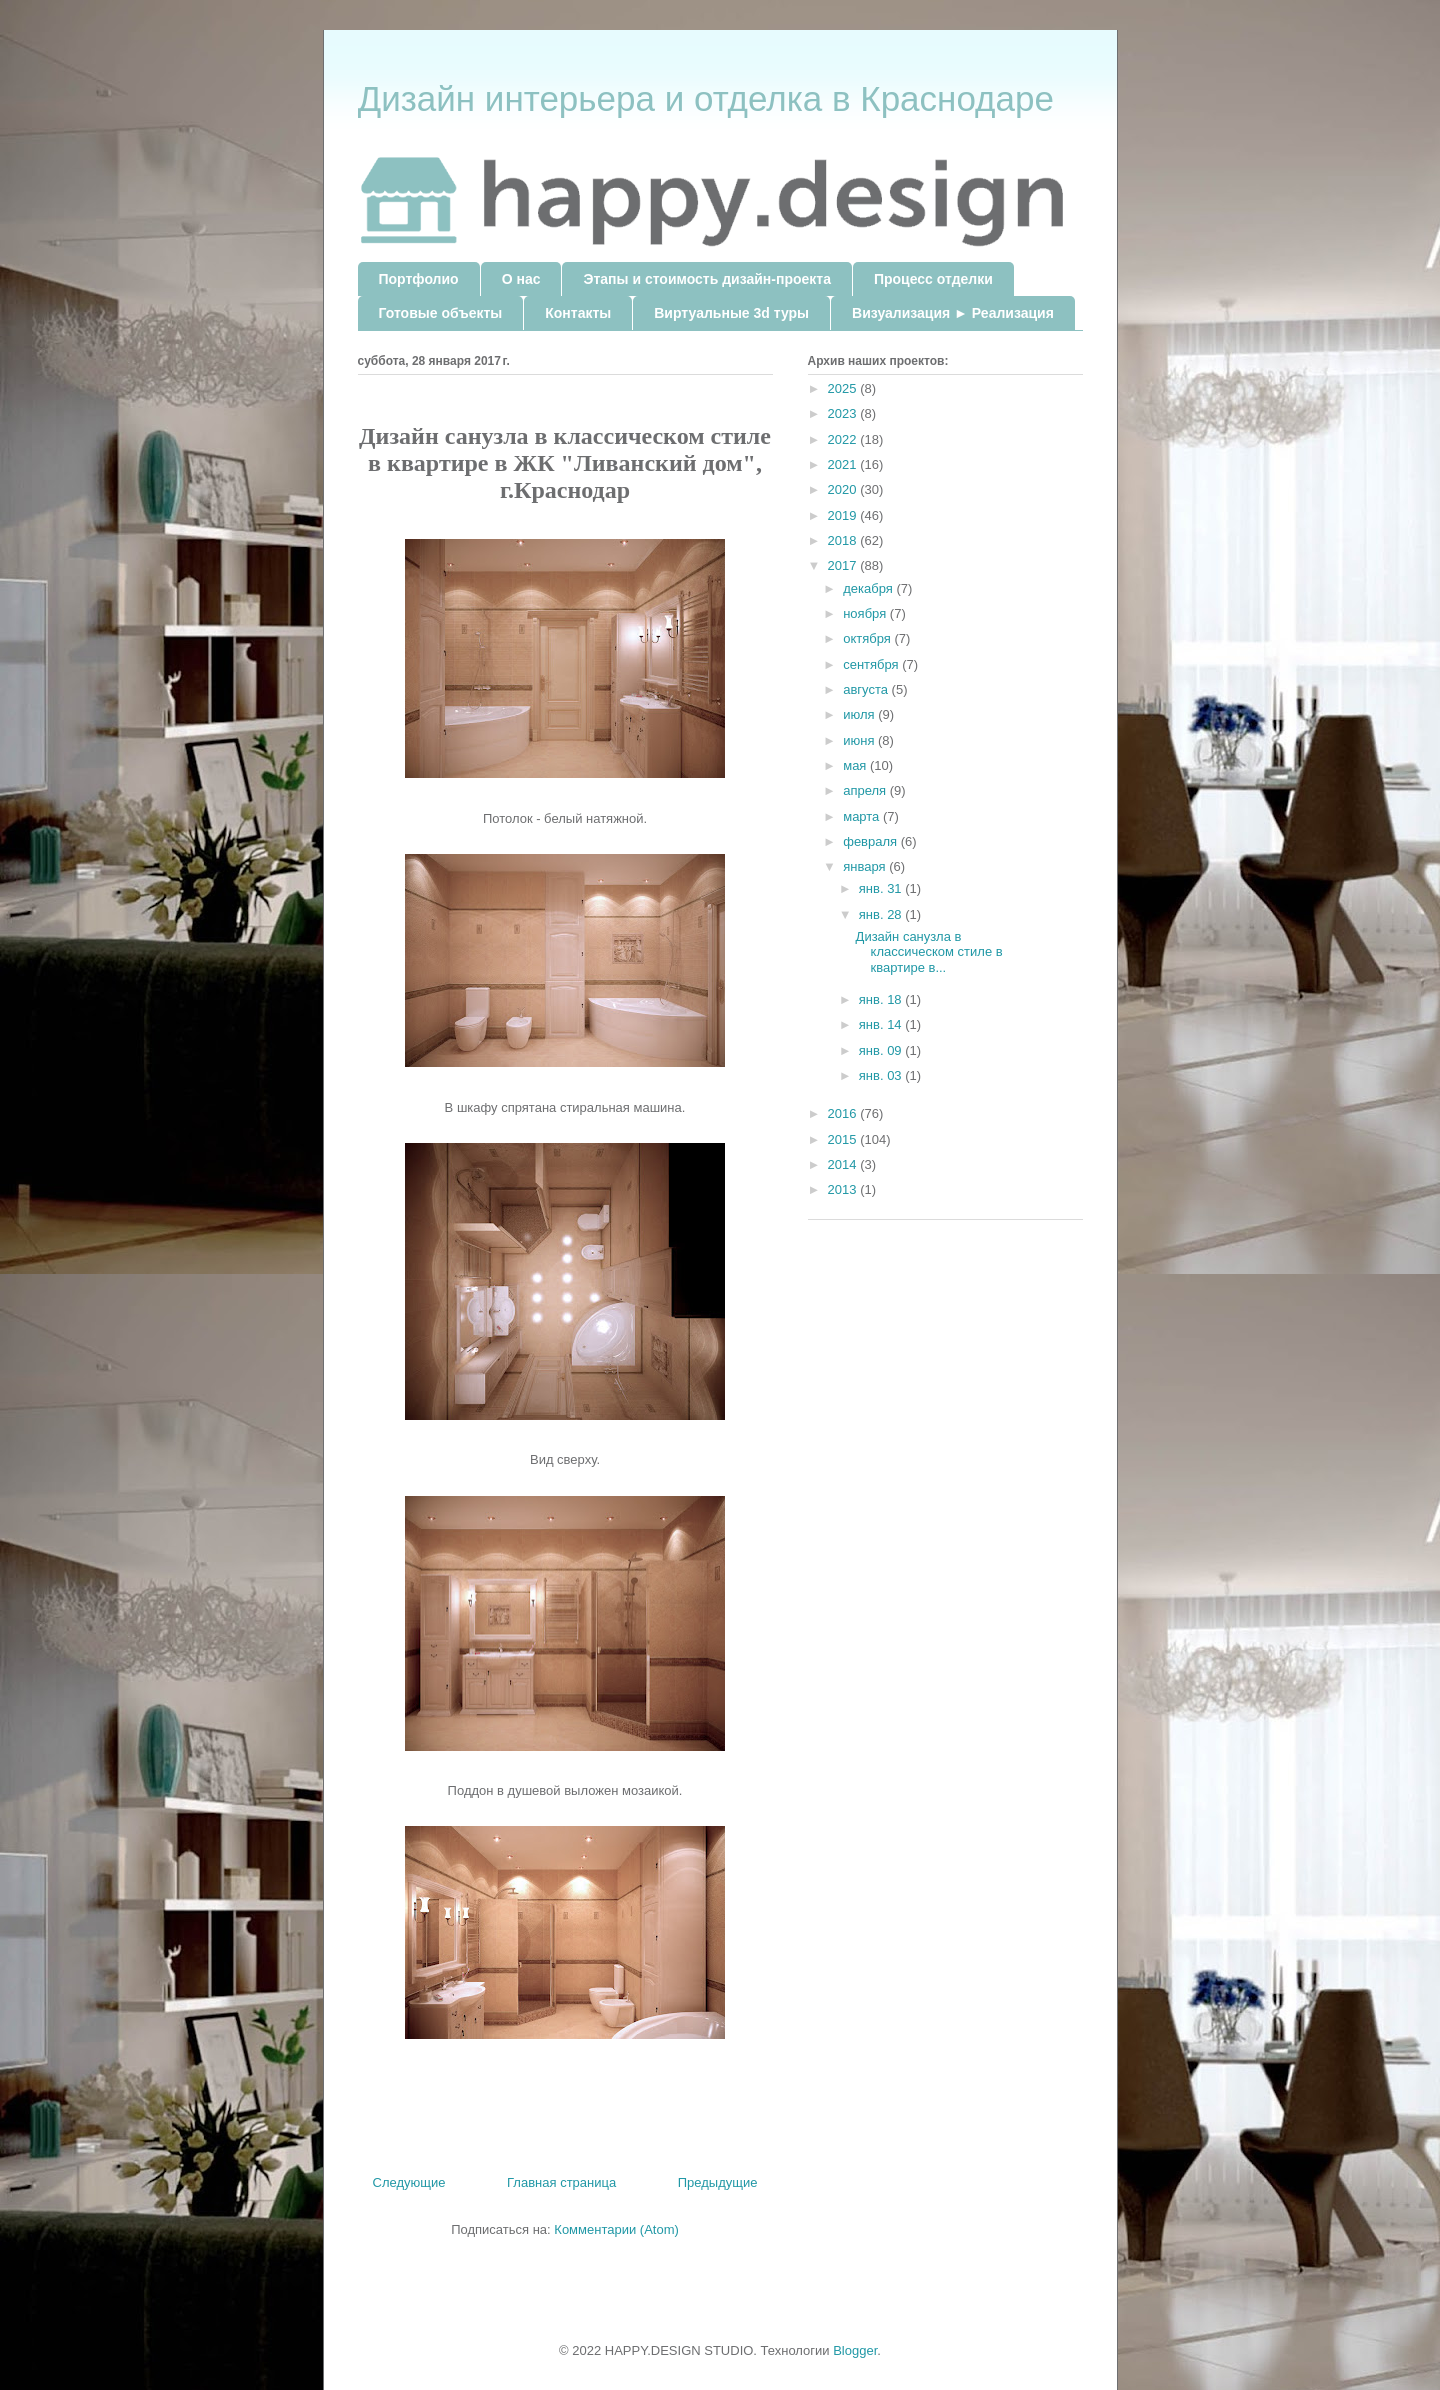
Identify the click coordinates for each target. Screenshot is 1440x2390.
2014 (844, 1164)
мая (856, 765)
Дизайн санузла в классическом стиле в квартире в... (929, 952)
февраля (872, 841)
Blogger (855, 2350)
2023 (844, 413)
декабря (869, 588)
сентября (872, 664)
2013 (844, 1189)
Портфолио (419, 279)
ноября (866, 613)
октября (868, 638)
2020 (844, 489)
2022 (844, 439)
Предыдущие (718, 2182)
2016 (844, 1113)
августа (867, 689)
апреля (866, 790)
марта (863, 816)
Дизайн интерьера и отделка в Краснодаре (706, 98)
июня (860, 740)
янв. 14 (882, 1024)
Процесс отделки (933, 279)
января (866, 866)
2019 (844, 515)
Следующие (409, 2182)
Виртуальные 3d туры (731, 313)
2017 (844, 565)
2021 (844, 464)
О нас (521, 279)
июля (860, 714)
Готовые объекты (441, 313)
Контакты (578, 313)
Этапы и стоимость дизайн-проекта (706, 279)
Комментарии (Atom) (616, 2229)
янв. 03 (882, 1075)
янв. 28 (882, 914)
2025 (844, 388)
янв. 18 (882, 999)
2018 (844, 540)
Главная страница (561, 2182)
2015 (844, 1139)
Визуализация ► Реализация (953, 313)
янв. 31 (882, 888)
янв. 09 (882, 1050)
